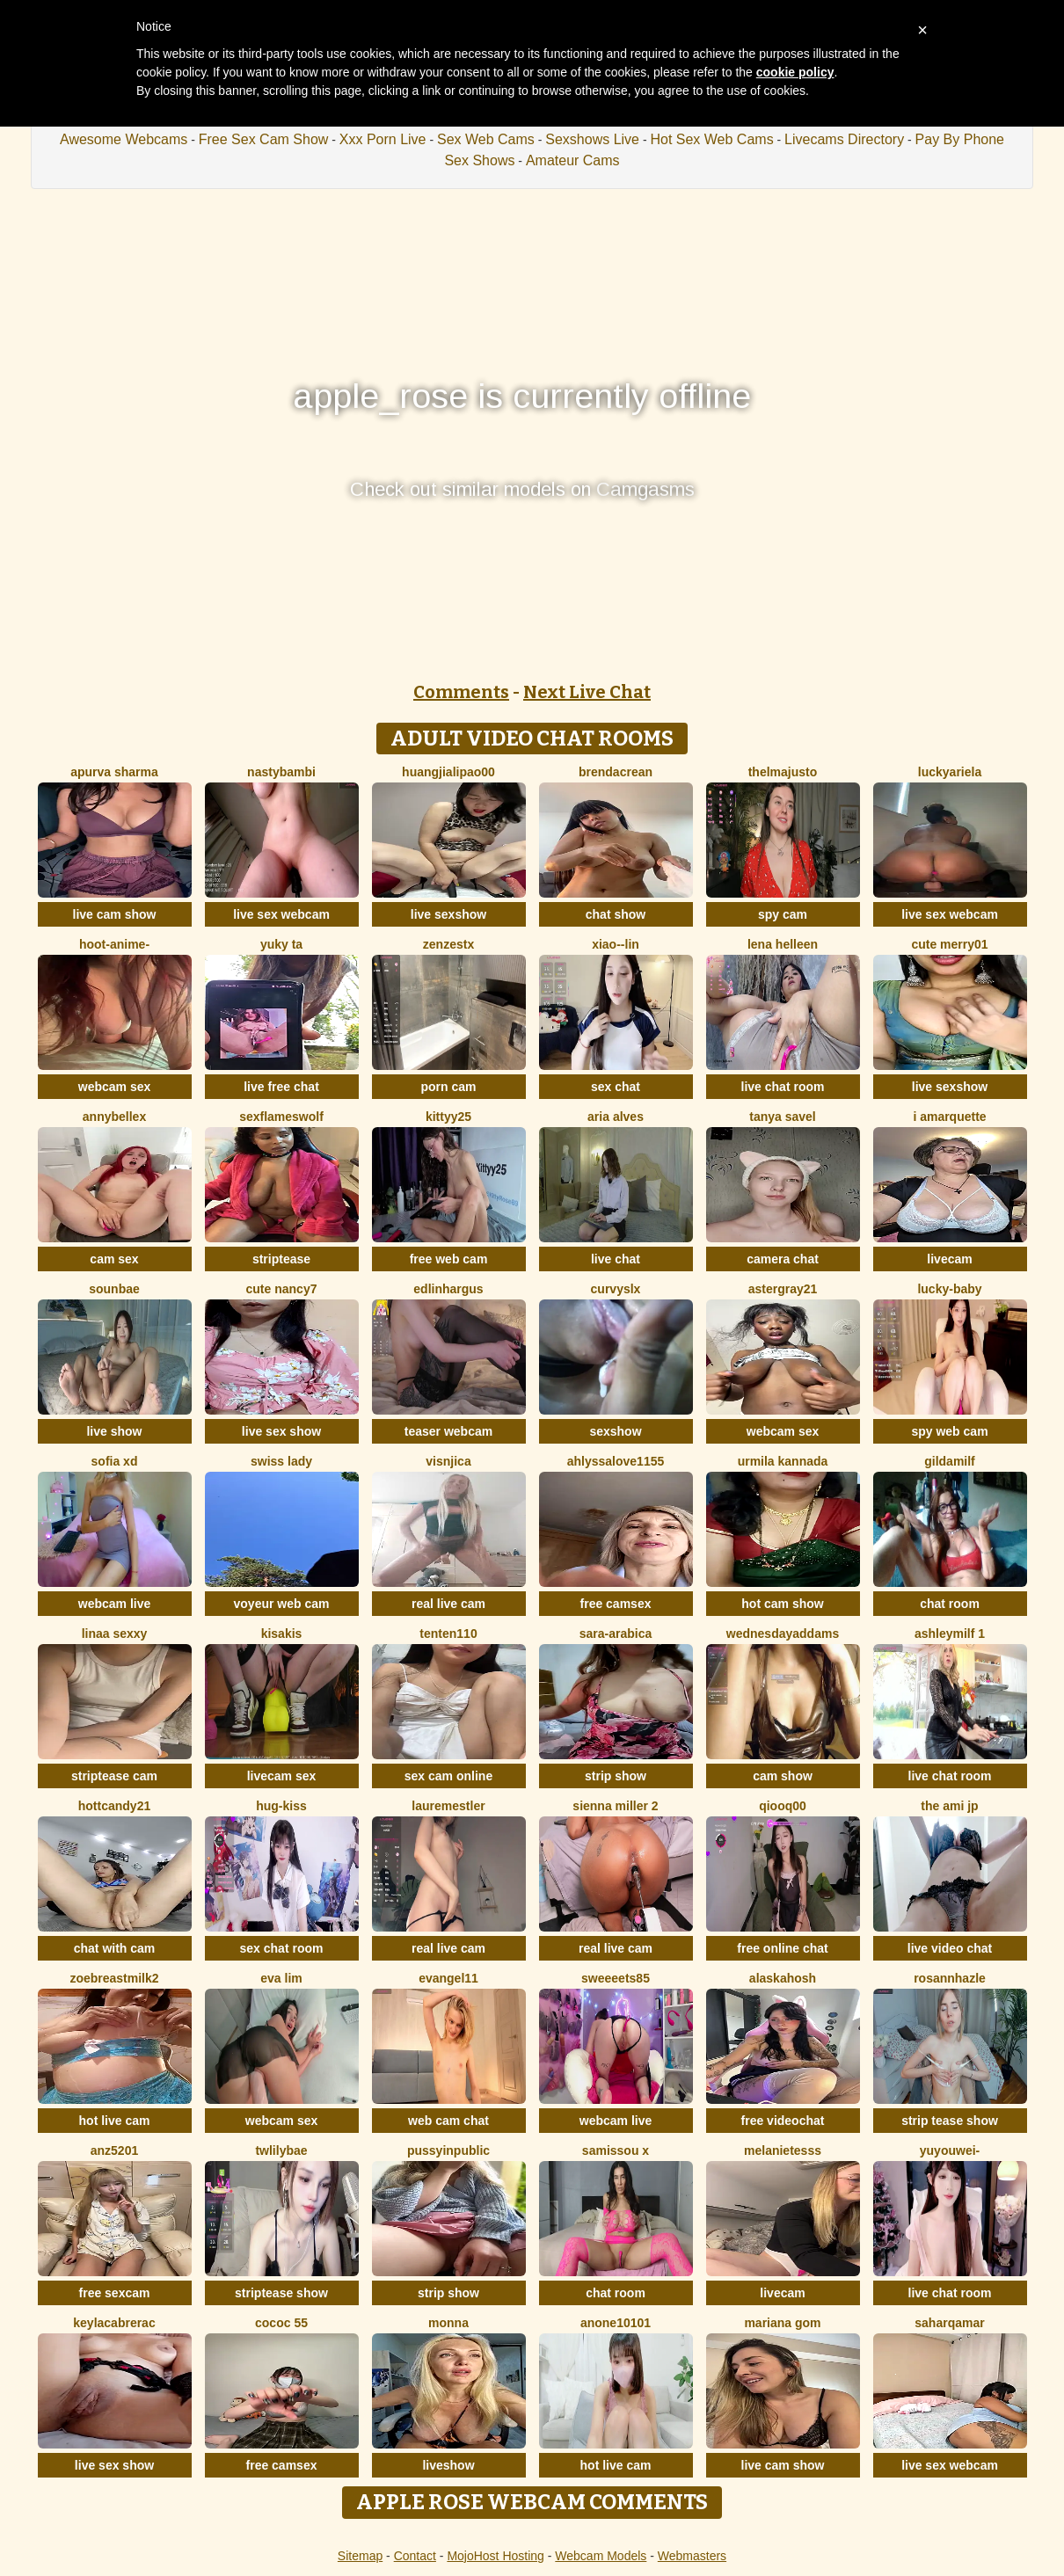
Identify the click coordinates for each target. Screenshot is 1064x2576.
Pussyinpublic (448, 2150)
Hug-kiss (281, 1806)
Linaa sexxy (115, 1633)
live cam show (115, 914)
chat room (950, 1604)
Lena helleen (782, 944)
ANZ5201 (114, 2150)
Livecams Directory (844, 139)
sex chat (615, 1087)
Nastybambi (281, 772)
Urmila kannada (783, 1461)
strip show (615, 1776)
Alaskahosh (782, 1978)
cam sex (114, 1259)
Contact (415, 2556)
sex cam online (448, 1776)
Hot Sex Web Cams (711, 139)
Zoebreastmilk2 (113, 1978)
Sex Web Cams (486, 139)
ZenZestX (448, 944)
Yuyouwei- (950, 2150)
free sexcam (114, 2293)
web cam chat (448, 2121)
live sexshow (448, 914)
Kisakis (281, 1633)
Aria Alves (615, 1117)
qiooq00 (782, 1806)
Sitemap (360, 2556)
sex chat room (282, 1948)
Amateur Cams (573, 160)
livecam (949, 1259)
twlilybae (281, 2150)
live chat (615, 1259)
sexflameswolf (281, 1117)
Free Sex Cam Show (264, 139)
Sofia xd (114, 1461)
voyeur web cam (282, 1604)
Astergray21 (783, 1289)
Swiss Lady (281, 1461)
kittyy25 (448, 1117)
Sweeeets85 (615, 1978)
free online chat (782, 1948)
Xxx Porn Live (382, 139)
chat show (615, 914)
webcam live (114, 1604)
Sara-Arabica (615, 1633)
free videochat (783, 2121)
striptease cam (114, 1776)
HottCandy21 (114, 1806)
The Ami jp (949, 1806)
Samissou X (615, 2150)
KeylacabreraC (114, 2323)
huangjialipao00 (448, 772)
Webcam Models (600, 2556)
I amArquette (949, 1117)
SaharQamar (949, 2323)
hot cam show (782, 1604)
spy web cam (949, 1431)
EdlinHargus (448, 1289)
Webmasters (692, 2556)
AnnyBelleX (114, 1117)
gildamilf (949, 1461)
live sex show (281, 1431)
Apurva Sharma (114, 772)
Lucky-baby (949, 1289)
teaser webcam (448, 1431)
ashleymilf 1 (950, 1633)
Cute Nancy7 (281, 1289)
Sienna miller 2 (615, 1806)
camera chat (783, 1259)
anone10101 (615, 2323)
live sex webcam (281, 914)
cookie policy (795, 72)
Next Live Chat (587, 691)
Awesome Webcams (123, 139)
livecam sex (282, 1776)
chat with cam (115, 1948)
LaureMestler (448, 1806)
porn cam (448, 1087)
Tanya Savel (782, 1117)
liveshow (448, 2465)
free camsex (616, 1604)
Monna (448, 2323)
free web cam (449, 1259)
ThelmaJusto (783, 772)
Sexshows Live (592, 139)
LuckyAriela (949, 772)
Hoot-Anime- (114, 944)
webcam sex (114, 1087)
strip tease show (949, 2121)
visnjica (448, 1461)
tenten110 (448, 1633)
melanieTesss (782, 2150)
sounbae (114, 1289)
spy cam (782, 914)
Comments (461, 691)
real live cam (448, 1604)
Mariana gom (782, 2323)
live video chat (949, 1948)
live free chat (281, 1087)
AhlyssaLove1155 (616, 1461)
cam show (783, 1776)
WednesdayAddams (782, 1633)
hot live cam (114, 2121)
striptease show (281, 2293)
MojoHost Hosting (495, 2556)
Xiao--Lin (615, 944)
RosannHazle (950, 1978)
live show (114, 1431)
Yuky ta (281, 944)
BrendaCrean (615, 772)
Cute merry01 (949, 944)
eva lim (281, 1978)
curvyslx (616, 1289)
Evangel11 (448, 1978)
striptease (281, 1259)
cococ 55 (281, 2323)
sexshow (615, 1431)
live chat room (783, 1087)
